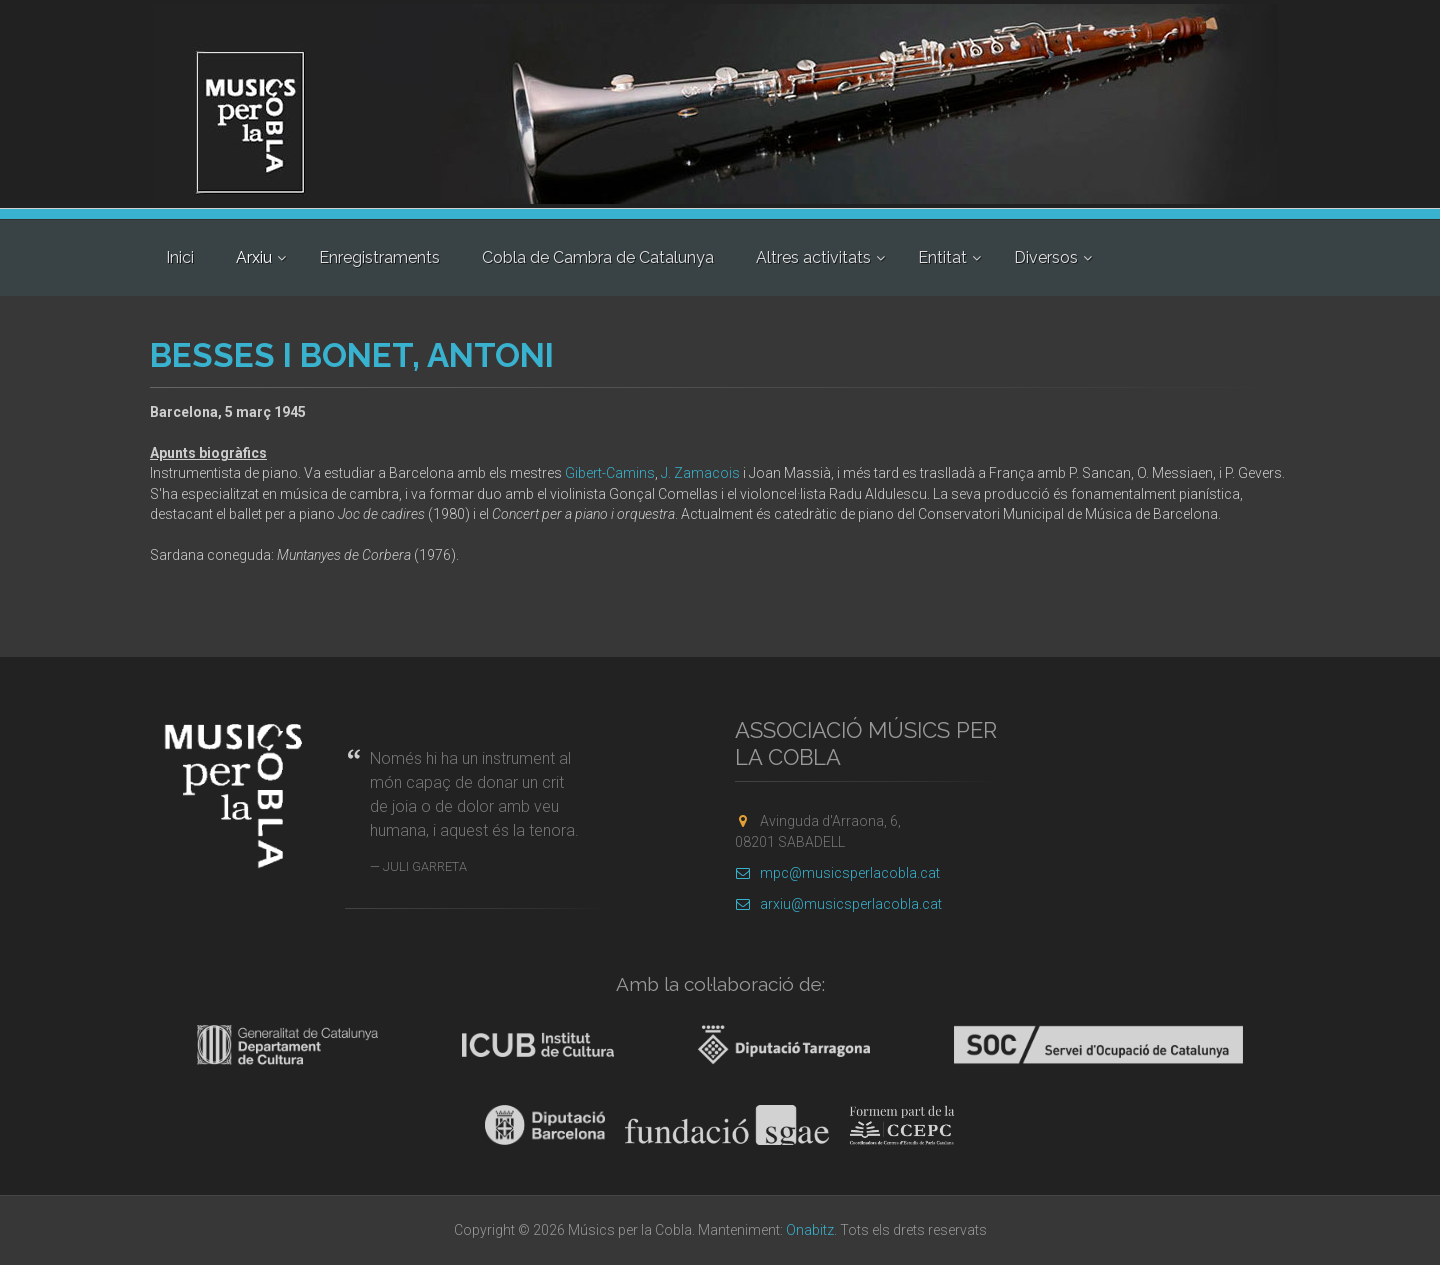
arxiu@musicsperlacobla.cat (838, 904)
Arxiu (254, 257)
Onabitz (810, 1230)
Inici (180, 257)
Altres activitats (813, 257)
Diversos (1046, 257)
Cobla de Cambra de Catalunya (598, 257)
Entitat (942, 257)
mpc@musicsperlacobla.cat (837, 873)
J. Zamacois (700, 473)
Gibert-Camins (610, 473)
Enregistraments (379, 257)
